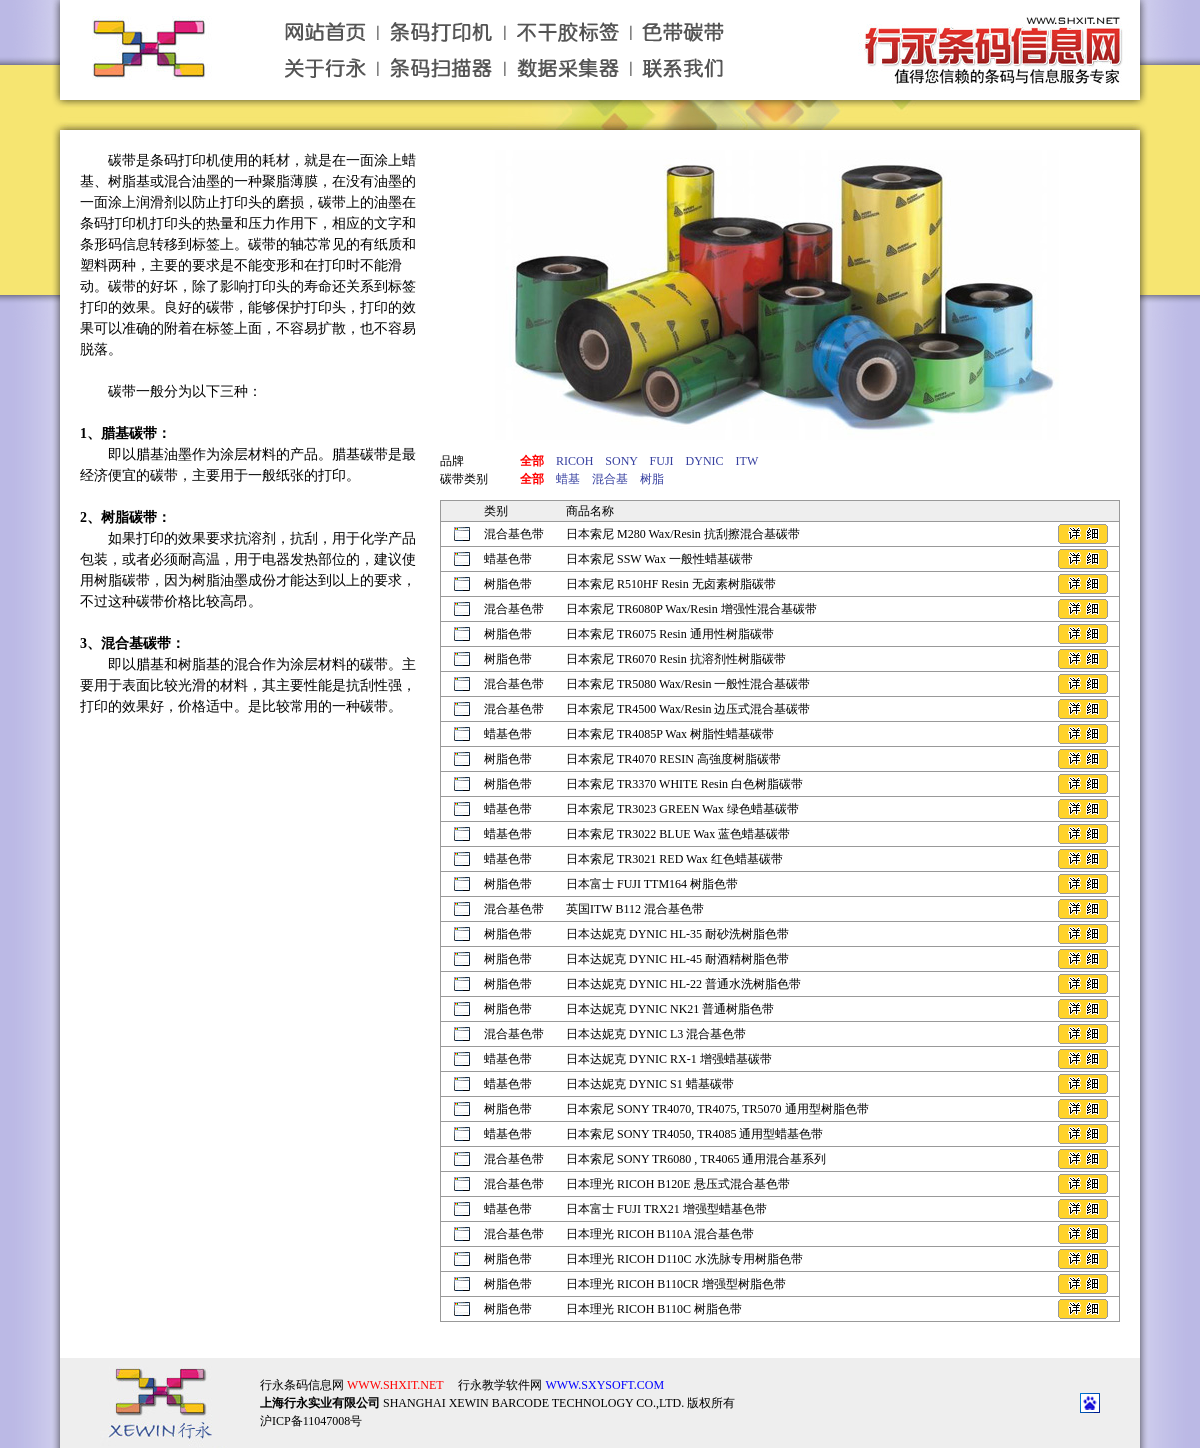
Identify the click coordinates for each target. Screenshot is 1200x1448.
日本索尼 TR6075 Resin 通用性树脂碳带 (670, 634)
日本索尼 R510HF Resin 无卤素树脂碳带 (671, 584)
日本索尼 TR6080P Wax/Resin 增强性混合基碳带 (691, 609)
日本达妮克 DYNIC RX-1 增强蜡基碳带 (669, 1059)
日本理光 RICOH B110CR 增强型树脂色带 (676, 1284)
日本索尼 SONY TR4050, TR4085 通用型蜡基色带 (694, 1134)
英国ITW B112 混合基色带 (635, 909)
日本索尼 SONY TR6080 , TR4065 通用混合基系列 (696, 1159)
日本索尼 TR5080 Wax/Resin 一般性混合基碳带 (688, 684)
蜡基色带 (508, 559)
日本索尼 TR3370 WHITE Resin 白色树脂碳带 (684, 784)
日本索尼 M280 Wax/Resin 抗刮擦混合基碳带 (683, 534)
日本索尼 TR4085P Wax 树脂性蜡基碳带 (670, 734)
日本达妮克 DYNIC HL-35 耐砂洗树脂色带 (677, 934)
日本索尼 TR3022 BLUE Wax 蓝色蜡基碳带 (678, 834)
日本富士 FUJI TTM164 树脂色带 (652, 884)
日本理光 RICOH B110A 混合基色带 (660, 1234)
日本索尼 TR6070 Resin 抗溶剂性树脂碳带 (676, 659)
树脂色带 (508, 584)
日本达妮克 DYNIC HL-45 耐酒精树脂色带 (677, 959)
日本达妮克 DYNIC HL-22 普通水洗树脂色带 (683, 984)
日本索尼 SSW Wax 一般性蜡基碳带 (659, 559)
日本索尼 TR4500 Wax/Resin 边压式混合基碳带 (688, 709)
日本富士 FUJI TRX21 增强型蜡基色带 (666, 1209)
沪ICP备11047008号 (311, 1421)
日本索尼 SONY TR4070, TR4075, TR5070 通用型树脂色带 (717, 1109)
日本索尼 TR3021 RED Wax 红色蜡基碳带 (674, 859)
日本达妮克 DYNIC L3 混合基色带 (656, 1034)
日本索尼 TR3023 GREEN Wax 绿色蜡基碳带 (682, 809)
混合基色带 (514, 534)
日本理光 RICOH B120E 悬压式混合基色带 (678, 1184)
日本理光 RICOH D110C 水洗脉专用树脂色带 (684, 1259)
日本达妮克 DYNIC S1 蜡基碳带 (650, 1084)
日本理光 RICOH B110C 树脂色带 (654, 1309)
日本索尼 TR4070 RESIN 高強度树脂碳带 (673, 759)
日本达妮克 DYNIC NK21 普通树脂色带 (670, 1009)
